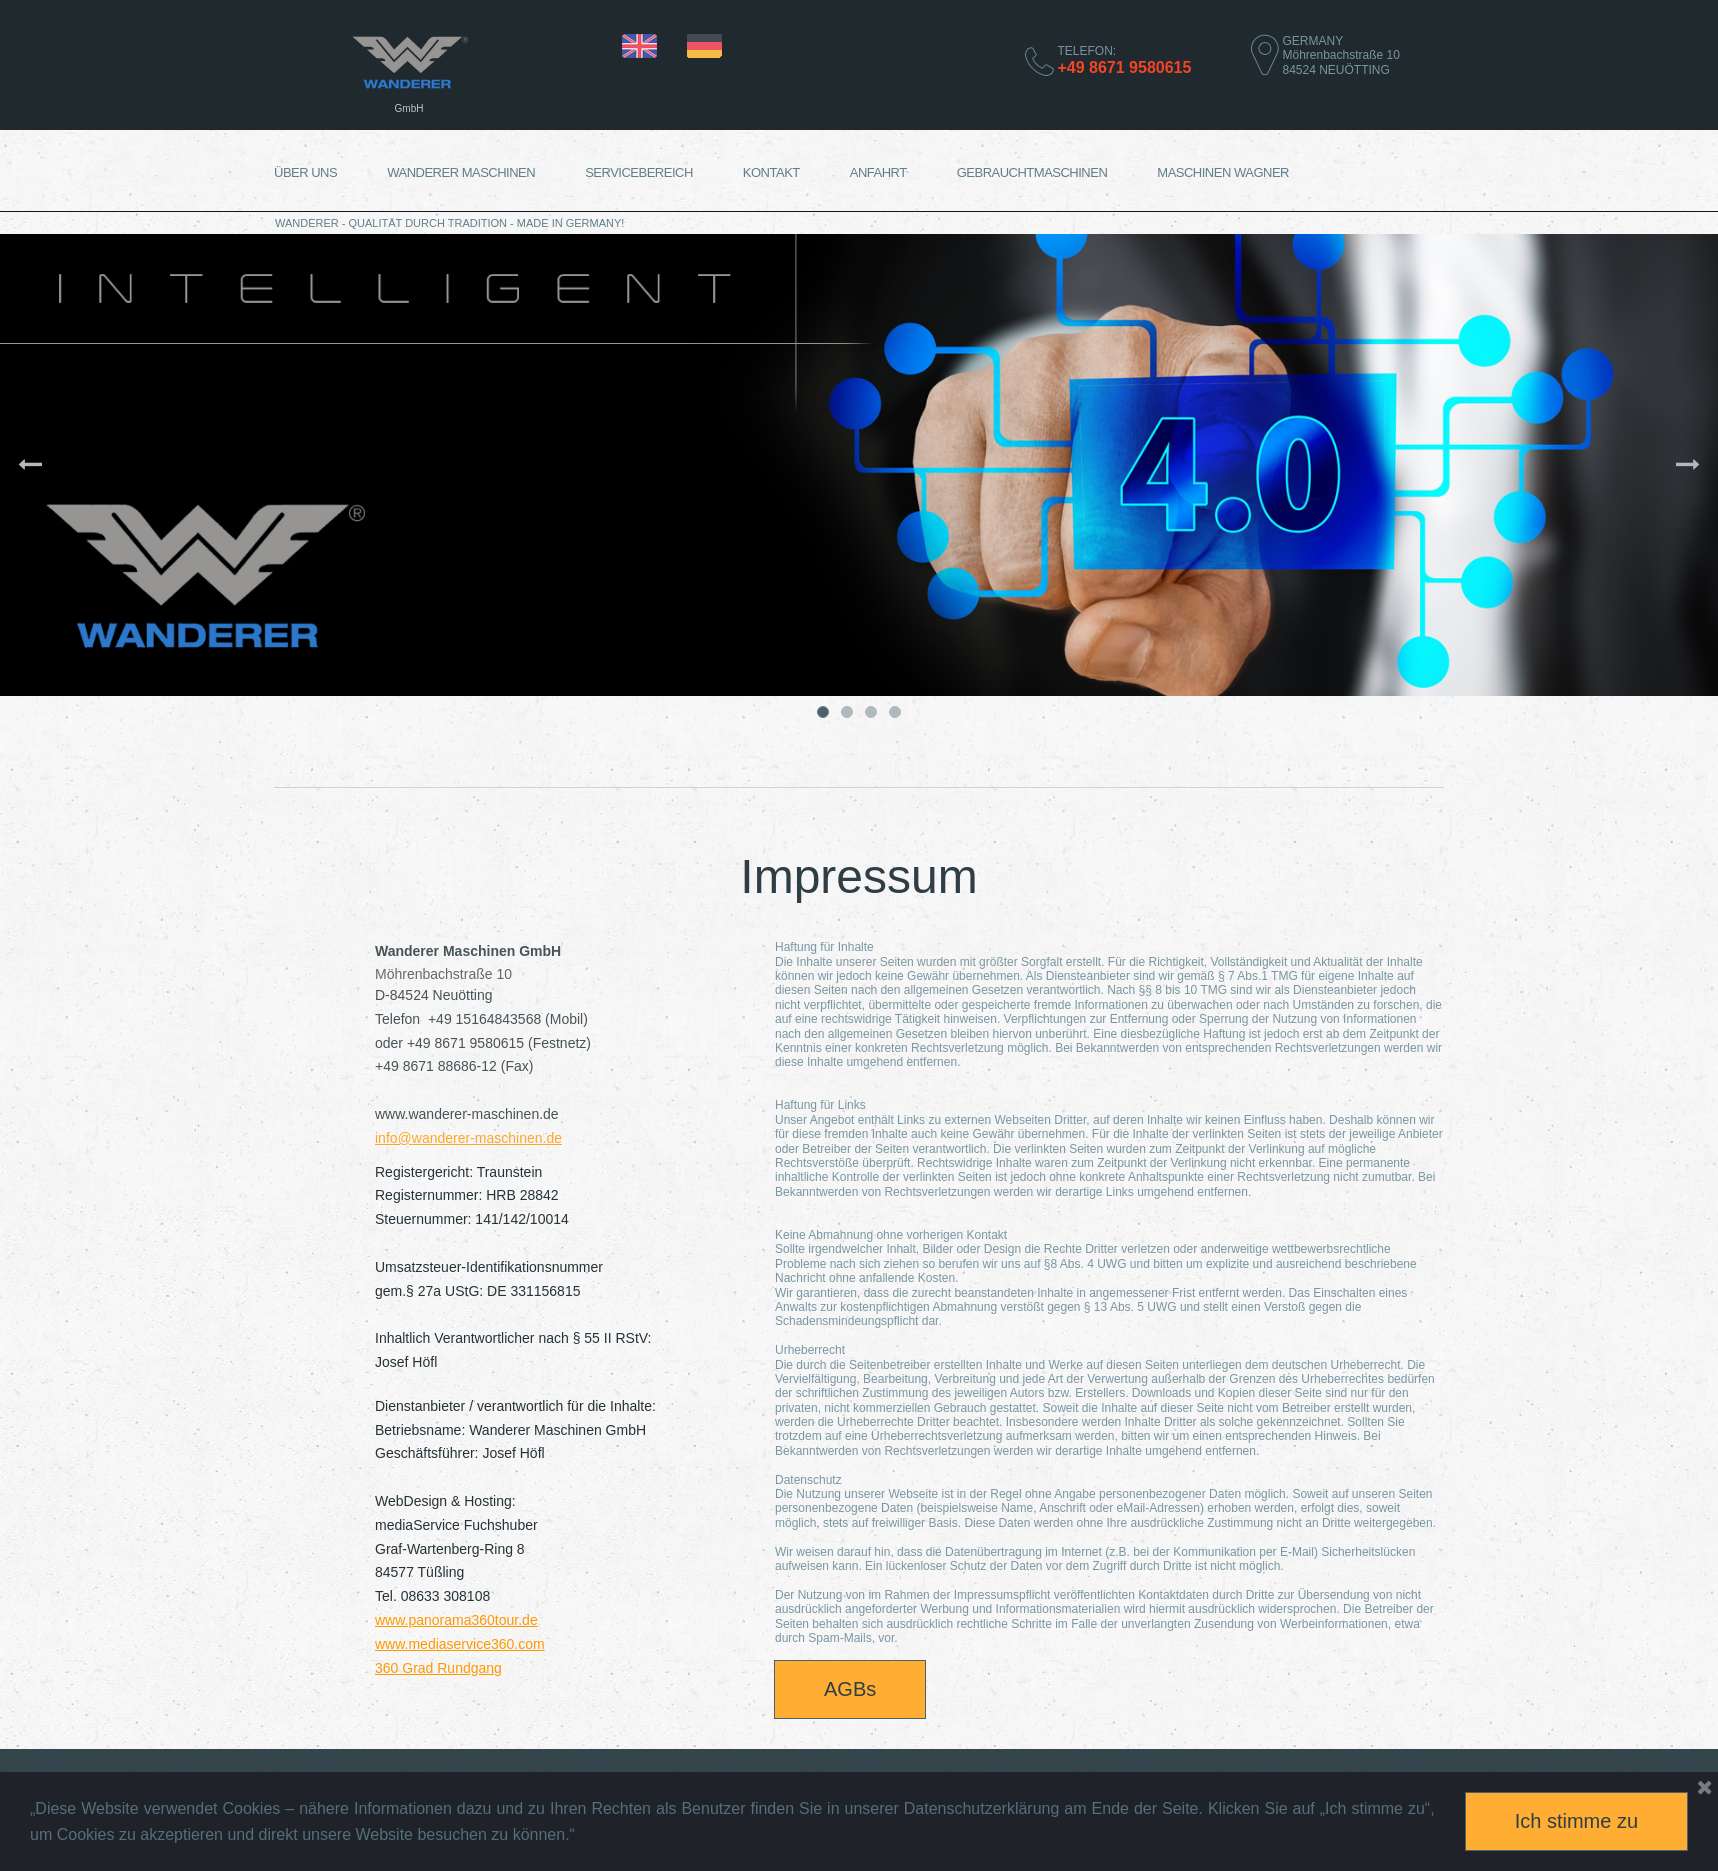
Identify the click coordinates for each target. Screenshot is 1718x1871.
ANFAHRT (878, 172)
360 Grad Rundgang (438, 1668)
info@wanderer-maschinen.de (468, 1138)
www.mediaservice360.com (460, 1644)
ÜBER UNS (305, 172)
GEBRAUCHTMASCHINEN (1032, 172)
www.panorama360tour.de (456, 1620)
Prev (98, 465)
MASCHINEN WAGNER (1223, 172)
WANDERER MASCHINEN (461, 172)
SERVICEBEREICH (639, 172)
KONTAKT (771, 172)
